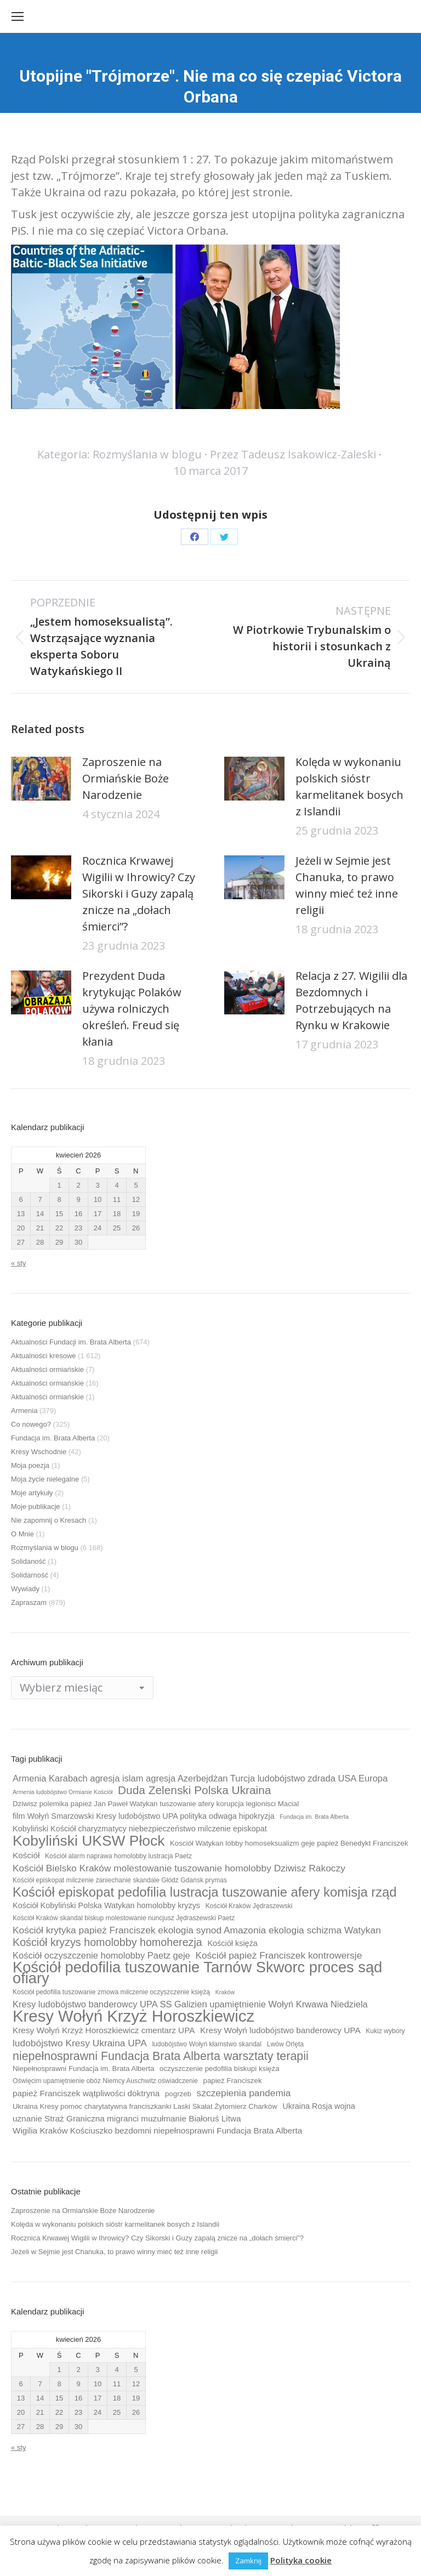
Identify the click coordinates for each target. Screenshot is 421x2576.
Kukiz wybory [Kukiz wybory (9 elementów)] (385, 2031)
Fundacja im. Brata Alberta (53, 1438)
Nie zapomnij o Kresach (48, 1520)
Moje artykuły (32, 1493)
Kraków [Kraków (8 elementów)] (225, 1992)
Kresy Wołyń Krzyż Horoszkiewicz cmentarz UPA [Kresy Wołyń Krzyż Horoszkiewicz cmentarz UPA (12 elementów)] (104, 2030)
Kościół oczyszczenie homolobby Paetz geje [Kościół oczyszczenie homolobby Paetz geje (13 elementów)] (101, 1955)
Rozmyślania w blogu (147, 454)
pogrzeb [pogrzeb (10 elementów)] (178, 2094)
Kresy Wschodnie (38, 1452)
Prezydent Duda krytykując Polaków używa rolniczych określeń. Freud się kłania (131, 1008)
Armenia (24, 1410)
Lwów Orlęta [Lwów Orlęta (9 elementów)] (285, 2044)
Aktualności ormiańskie (47, 1369)
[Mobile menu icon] (17, 16)
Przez (293, 454)
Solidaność (28, 1561)
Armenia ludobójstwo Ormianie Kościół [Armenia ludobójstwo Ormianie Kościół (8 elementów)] (62, 1792)
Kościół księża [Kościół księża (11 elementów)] (232, 1943)
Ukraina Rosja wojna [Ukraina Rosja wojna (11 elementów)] (318, 2106)
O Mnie (22, 1534)
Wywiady (25, 1589)
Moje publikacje (35, 1506)
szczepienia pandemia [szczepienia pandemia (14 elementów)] (244, 2092)
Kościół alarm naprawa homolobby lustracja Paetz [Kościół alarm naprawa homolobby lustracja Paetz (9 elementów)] (118, 1856)
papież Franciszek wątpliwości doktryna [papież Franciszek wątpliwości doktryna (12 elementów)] (86, 2093)
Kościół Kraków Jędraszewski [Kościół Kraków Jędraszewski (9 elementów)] (249, 1906)
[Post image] (41, 779)
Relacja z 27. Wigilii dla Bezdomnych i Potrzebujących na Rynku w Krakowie (351, 1000)
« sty (18, 1263)
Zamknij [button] (248, 2561)
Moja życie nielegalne (45, 1479)
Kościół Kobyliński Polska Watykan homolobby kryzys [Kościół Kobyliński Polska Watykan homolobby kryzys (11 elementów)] (106, 1905)
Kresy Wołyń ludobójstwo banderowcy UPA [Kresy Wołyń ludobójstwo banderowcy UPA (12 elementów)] (280, 2030)
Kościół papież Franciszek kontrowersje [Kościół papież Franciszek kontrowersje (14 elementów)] (278, 1955)
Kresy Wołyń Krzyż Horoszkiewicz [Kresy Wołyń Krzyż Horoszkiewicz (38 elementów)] (133, 2016)
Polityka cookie (301, 2560)
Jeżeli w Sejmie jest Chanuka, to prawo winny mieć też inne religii (346, 885)
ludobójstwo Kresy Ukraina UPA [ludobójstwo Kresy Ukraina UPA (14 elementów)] (80, 2043)
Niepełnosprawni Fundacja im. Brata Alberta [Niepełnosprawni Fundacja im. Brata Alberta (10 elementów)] (83, 2068)
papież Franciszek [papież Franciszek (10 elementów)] (232, 2080)
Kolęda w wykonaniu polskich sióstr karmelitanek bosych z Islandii (349, 786)
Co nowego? (31, 1424)
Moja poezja (30, 1465)
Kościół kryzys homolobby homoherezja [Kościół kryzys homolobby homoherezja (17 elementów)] (107, 1942)
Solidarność (29, 1575)
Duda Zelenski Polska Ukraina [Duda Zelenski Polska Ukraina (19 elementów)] (194, 1790)
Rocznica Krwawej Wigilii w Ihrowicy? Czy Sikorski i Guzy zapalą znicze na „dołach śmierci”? (138, 893)
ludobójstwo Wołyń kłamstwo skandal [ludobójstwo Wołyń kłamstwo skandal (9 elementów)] (206, 2044)
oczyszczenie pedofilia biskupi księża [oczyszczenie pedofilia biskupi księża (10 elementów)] (220, 2068)
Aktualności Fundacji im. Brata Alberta (71, 1342)
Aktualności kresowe (43, 1356)
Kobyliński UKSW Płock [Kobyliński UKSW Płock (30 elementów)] (88, 1840)
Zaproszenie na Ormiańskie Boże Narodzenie (125, 778)
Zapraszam (29, 1602)
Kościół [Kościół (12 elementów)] (26, 1855)
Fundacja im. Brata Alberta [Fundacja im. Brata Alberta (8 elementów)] (314, 1816)
